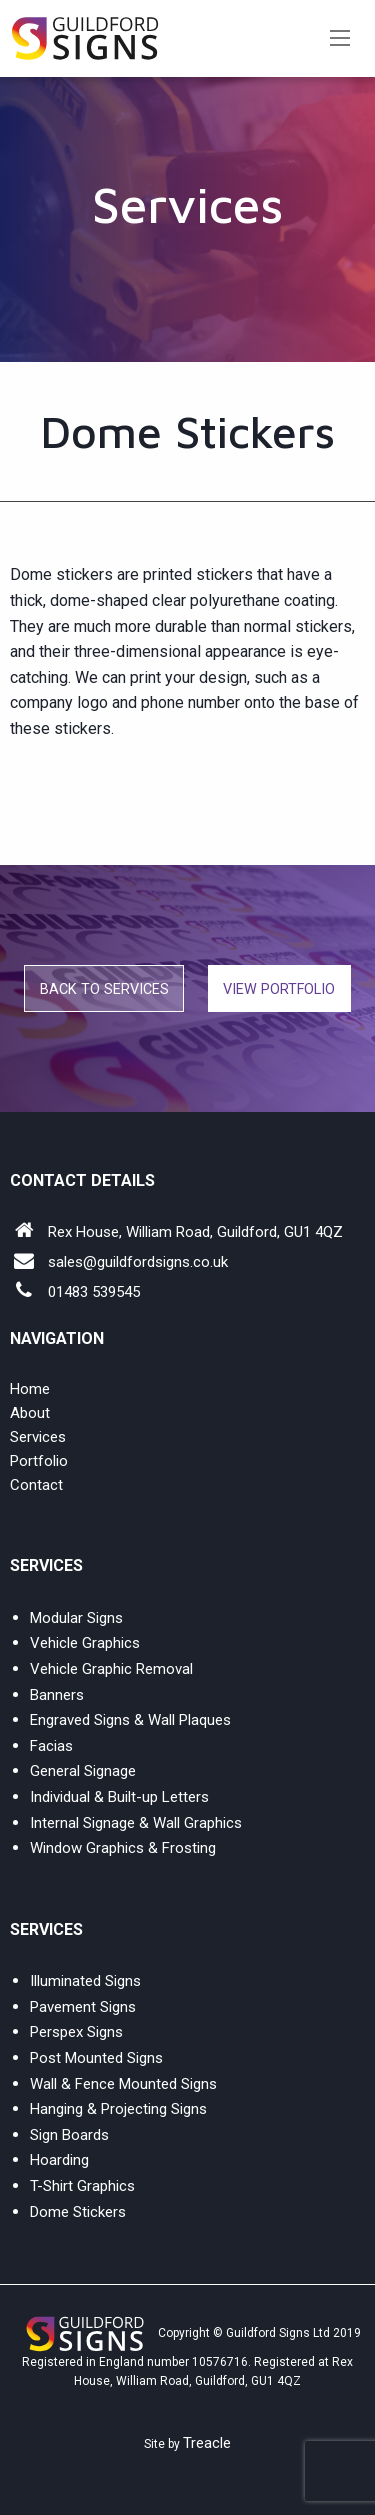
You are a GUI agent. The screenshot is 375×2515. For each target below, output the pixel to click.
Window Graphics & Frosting (123, 1848)
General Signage (83, 1771)
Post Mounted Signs (96, 2058)
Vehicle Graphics (85, 1643)
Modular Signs (76, 1618)
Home (30, 1389)
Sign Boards (69, 2135)
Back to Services (104, 989)
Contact (36, 1485)
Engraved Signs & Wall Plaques (130, 1720)
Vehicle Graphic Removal (111, 1669)
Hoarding (59, 2160)
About (30, 1413)
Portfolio (39, 1461)
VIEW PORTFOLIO (279, 989)
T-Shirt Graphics (82, 2186)
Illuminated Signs (85, 1981)
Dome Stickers (78, 2212)
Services (38, 1437)
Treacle (207, 2443)
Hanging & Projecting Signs (118, 2109)
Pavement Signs (83, 2007)
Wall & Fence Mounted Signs (123, 2084)
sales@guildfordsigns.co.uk (138, 1262)
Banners (57, 1695)
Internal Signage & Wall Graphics (136, 1823)
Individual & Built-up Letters (119, 1797)
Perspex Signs (76, 2032)
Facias (51, 1746)
